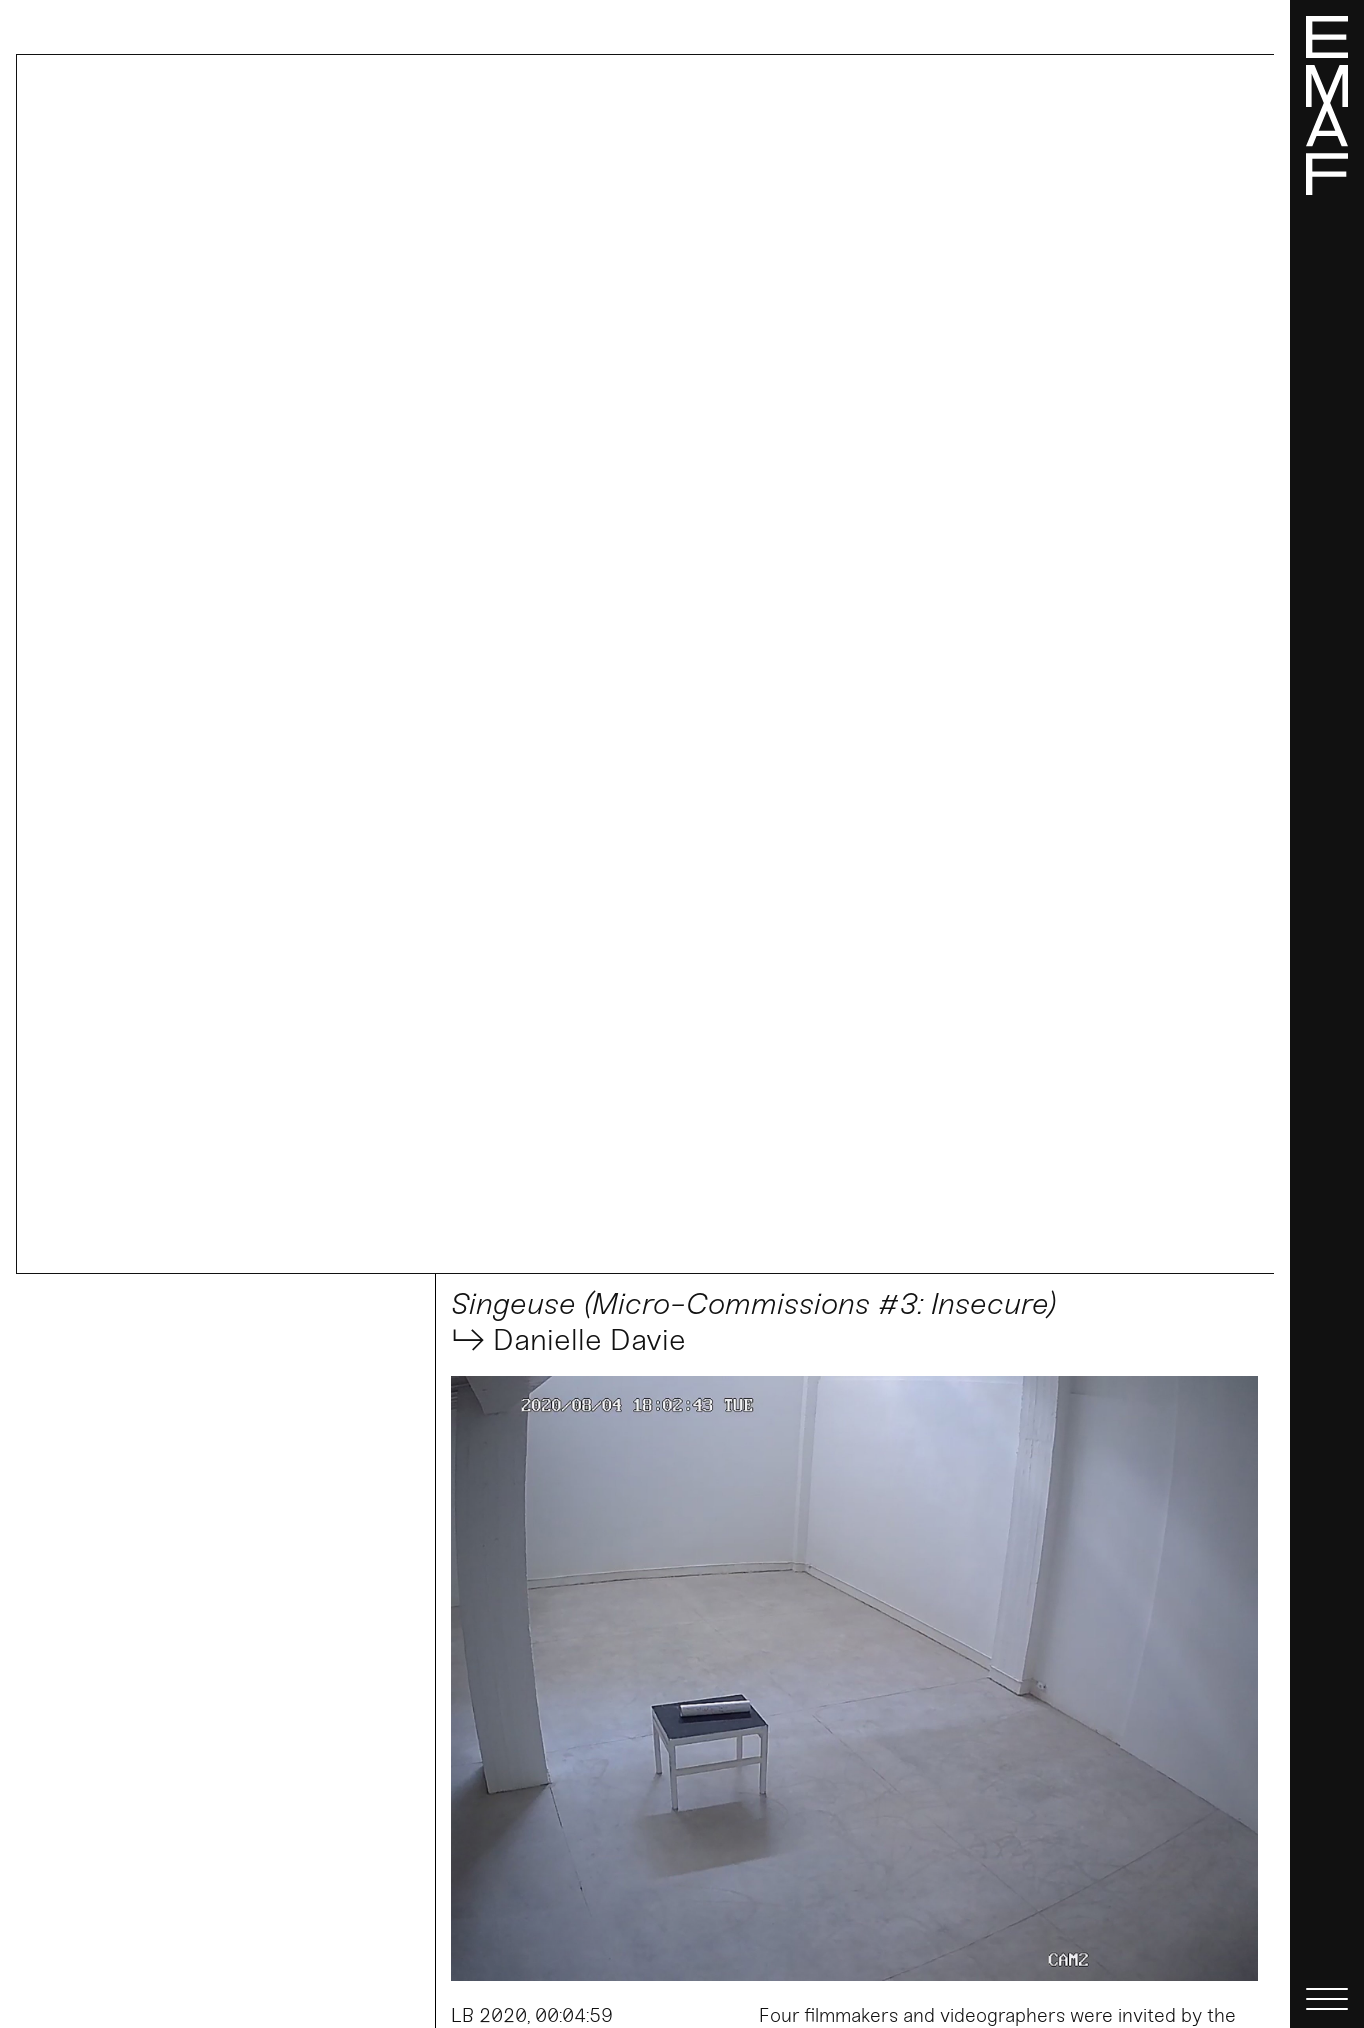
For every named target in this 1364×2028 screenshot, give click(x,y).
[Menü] (1327, 1014)
